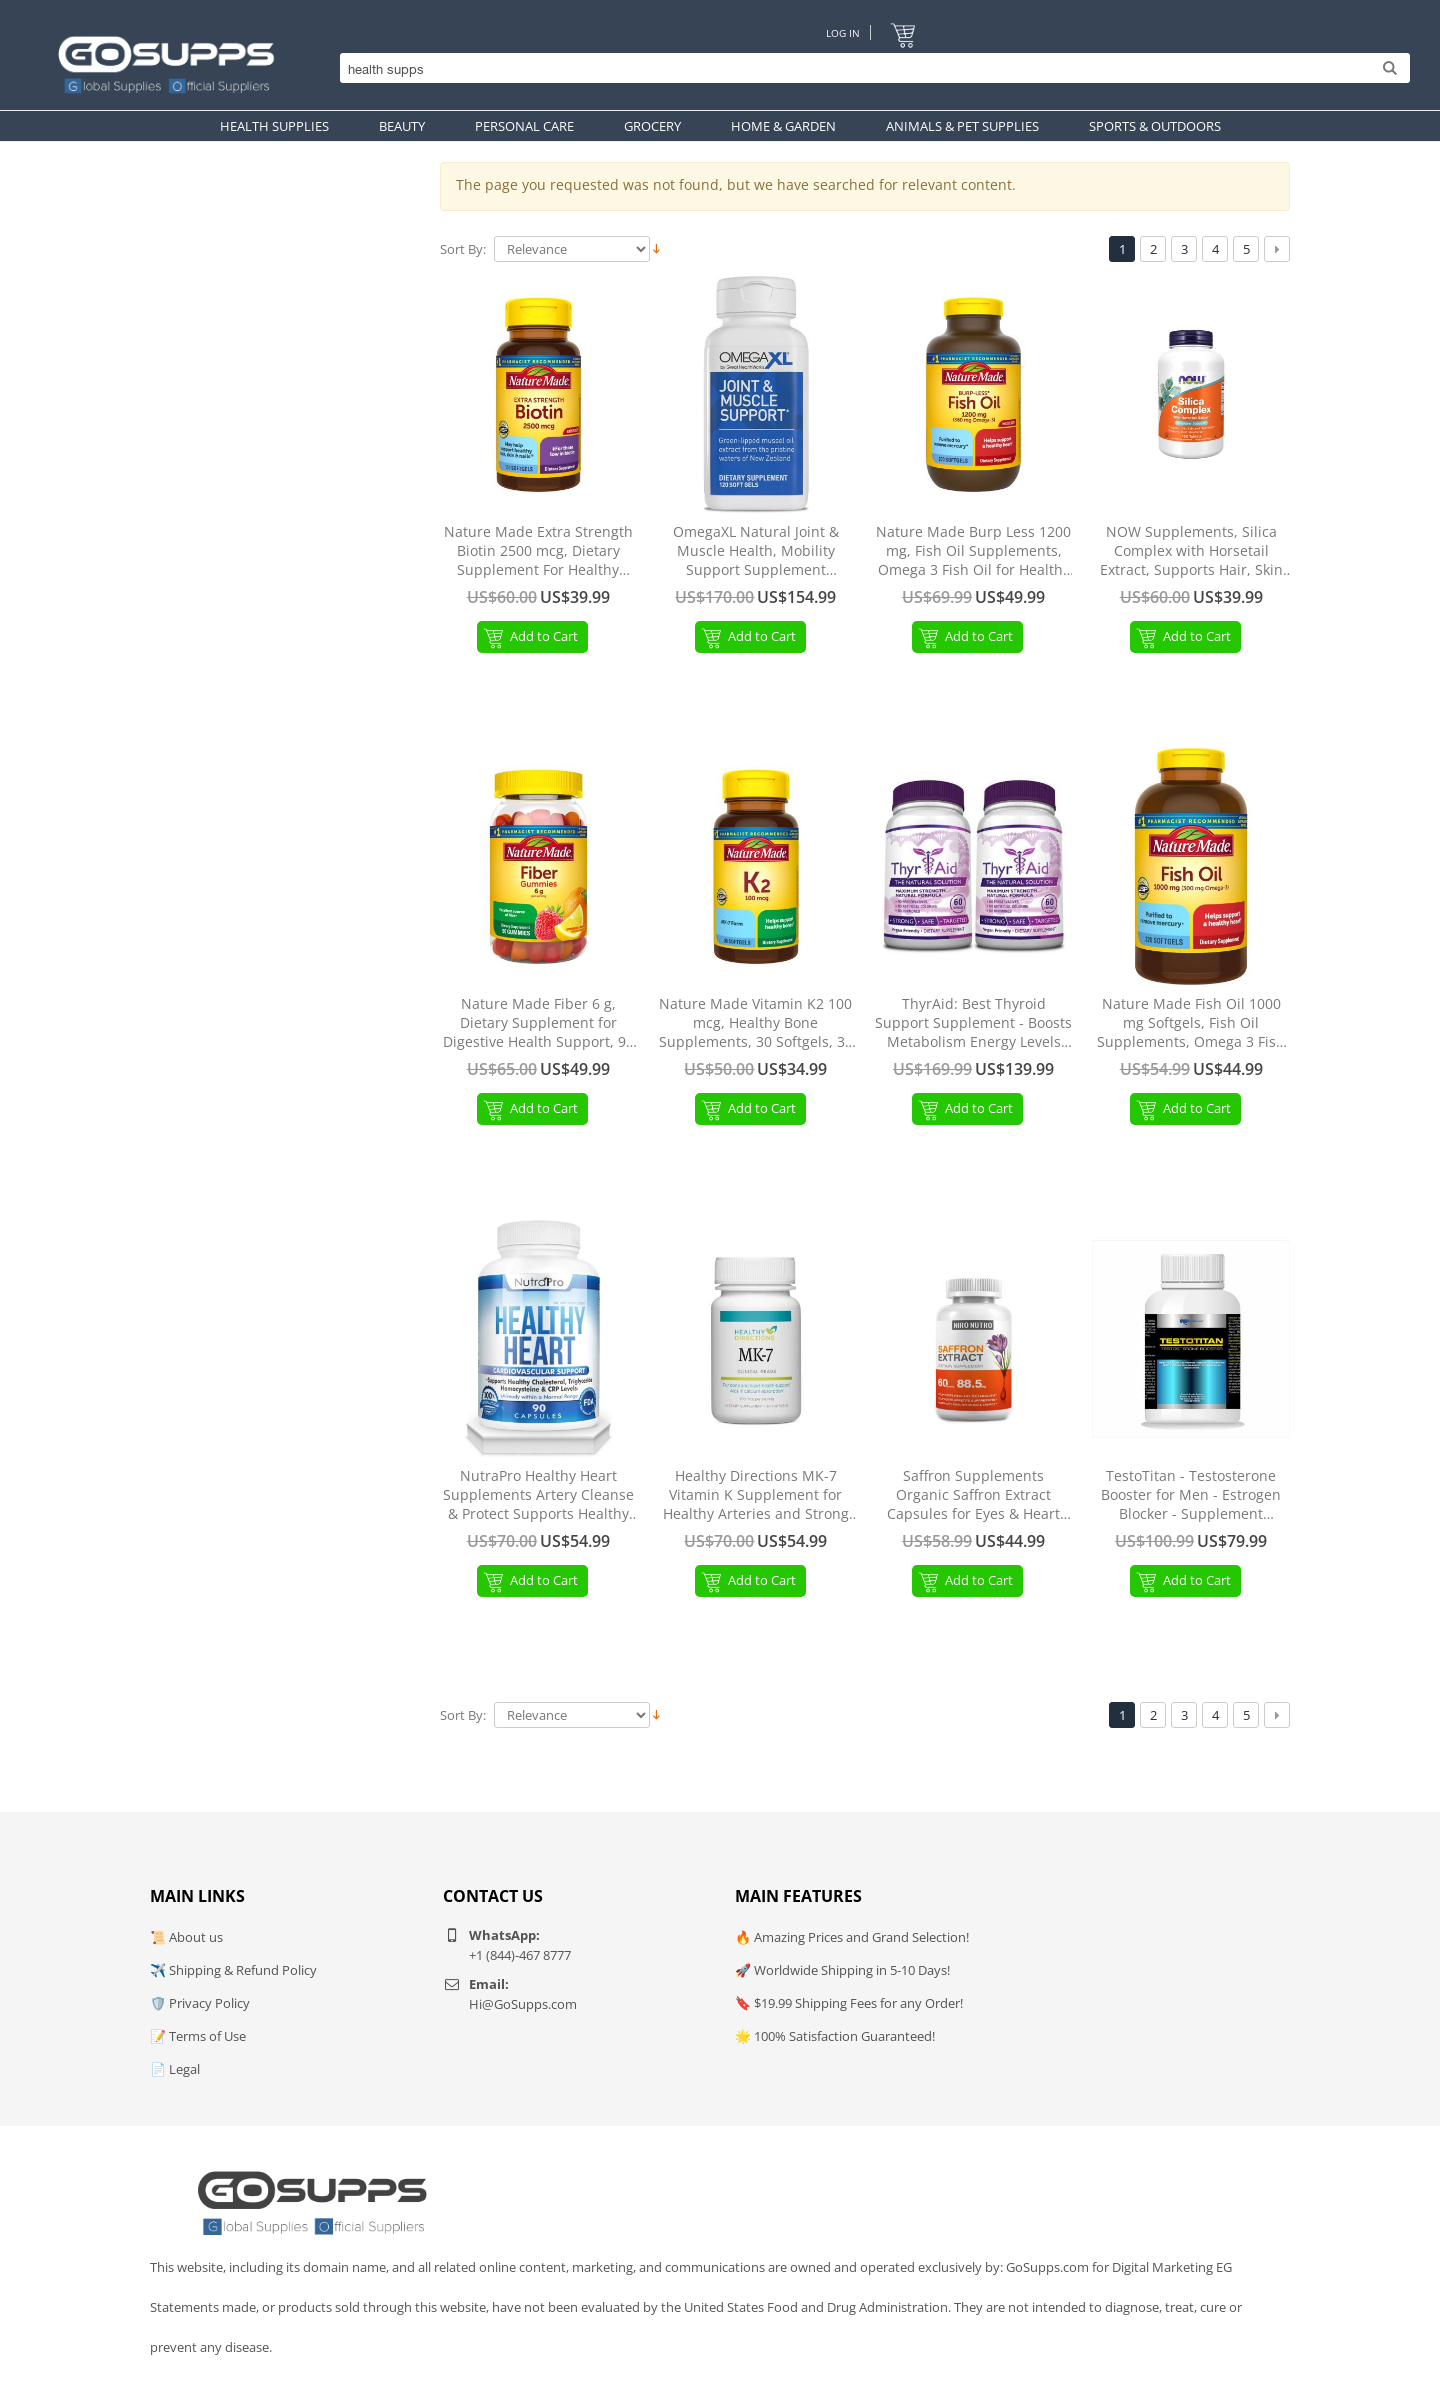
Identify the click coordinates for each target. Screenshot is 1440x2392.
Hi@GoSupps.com (523, 2004)
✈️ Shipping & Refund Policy (233, 1970)
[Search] (870, 70)
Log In (842, 32)
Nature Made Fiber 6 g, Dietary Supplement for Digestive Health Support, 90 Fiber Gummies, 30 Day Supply (538, 1023)
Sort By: (463, 249)
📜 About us (186, 1937)
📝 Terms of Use (198, 2036)
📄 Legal (175, 2069)
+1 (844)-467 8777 (520, 1955)
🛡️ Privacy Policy (200, 2003)
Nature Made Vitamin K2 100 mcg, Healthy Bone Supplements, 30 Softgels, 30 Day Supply (756, 1023)
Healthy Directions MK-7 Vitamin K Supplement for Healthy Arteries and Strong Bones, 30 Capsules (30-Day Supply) (756, 1495)
